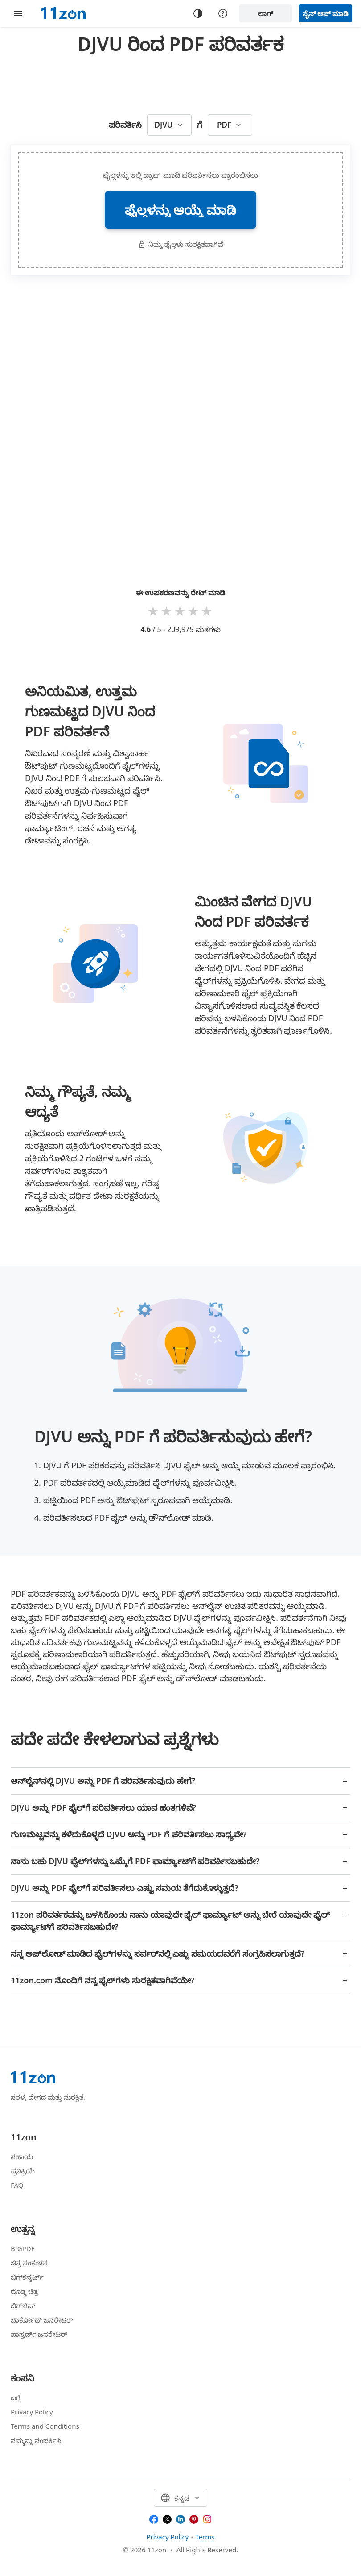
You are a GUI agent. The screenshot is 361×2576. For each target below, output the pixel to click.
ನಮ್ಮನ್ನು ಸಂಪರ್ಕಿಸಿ (36, 2440)
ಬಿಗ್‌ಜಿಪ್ (23, 2305)
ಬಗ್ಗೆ (16, 2397)
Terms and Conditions (45, 2426)
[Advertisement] (180, 82)
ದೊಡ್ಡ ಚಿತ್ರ (24, 2291)
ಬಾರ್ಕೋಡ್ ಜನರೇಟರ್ (42, 2319)
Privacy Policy (32, 2411)
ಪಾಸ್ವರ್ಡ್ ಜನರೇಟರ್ (39, 2334)
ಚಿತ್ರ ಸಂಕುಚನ (29, 2262)
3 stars (180, 611)
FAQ (17, 2185)
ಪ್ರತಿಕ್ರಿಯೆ (23, 2170)
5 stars (207, 611)
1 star (153, 611)
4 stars (194, 611)
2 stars (167, 611)
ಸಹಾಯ (22, 2156)
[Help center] (223, 13)
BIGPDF (23, 2248)
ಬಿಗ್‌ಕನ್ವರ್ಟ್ (27, 2277)
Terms (204, 2536)
